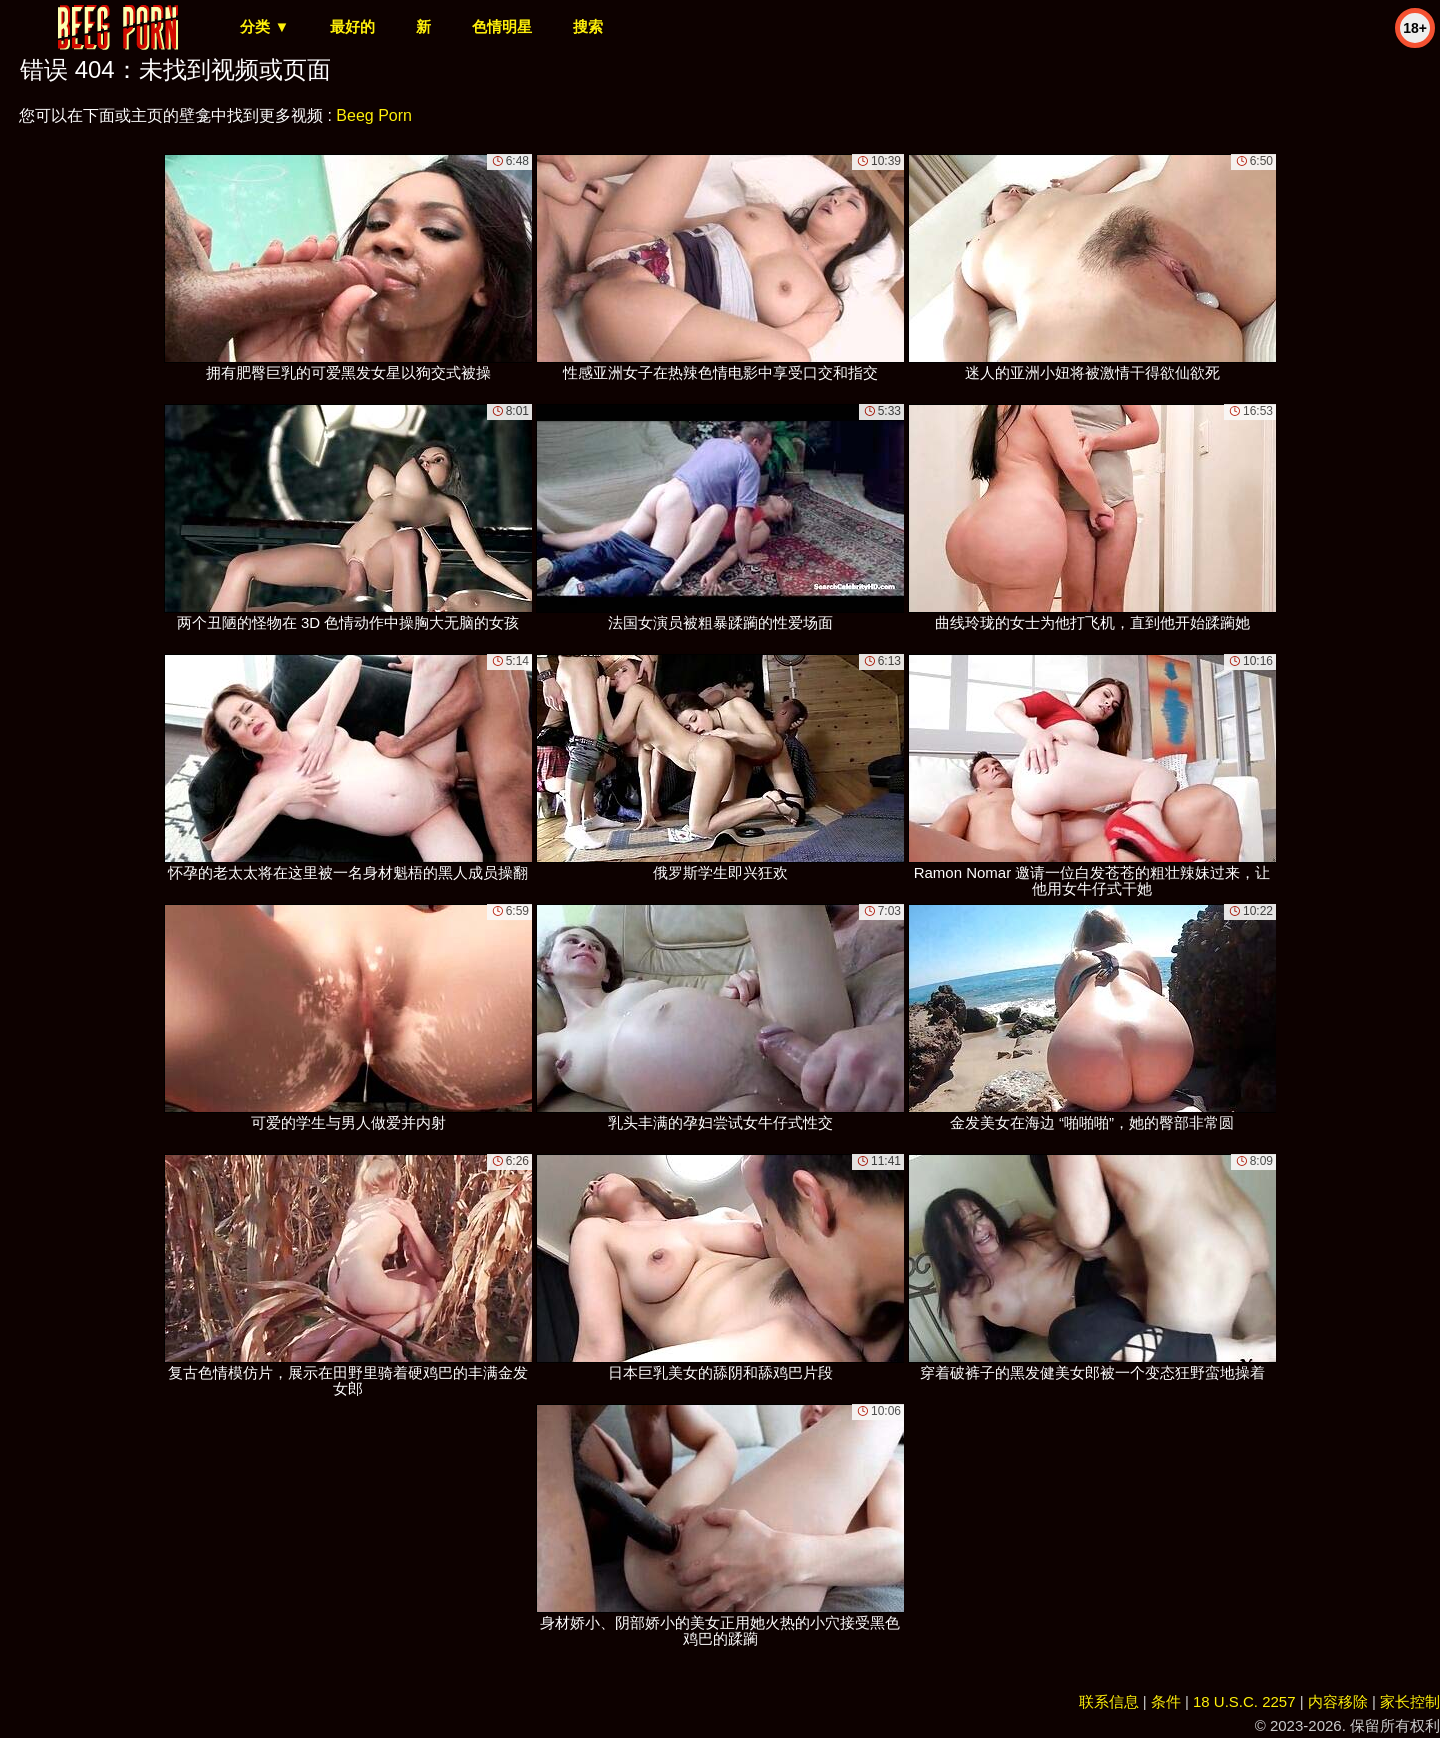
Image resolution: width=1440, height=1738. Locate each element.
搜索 (588, 26)
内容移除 (1338, 1701)
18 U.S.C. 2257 (1244, 1701)
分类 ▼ (264, 26)
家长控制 (1410, 1701)
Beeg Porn (374, 115)
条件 (1166, 1701)
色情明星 (502, 26)
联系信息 (1109, 1701)
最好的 (352, 26)
